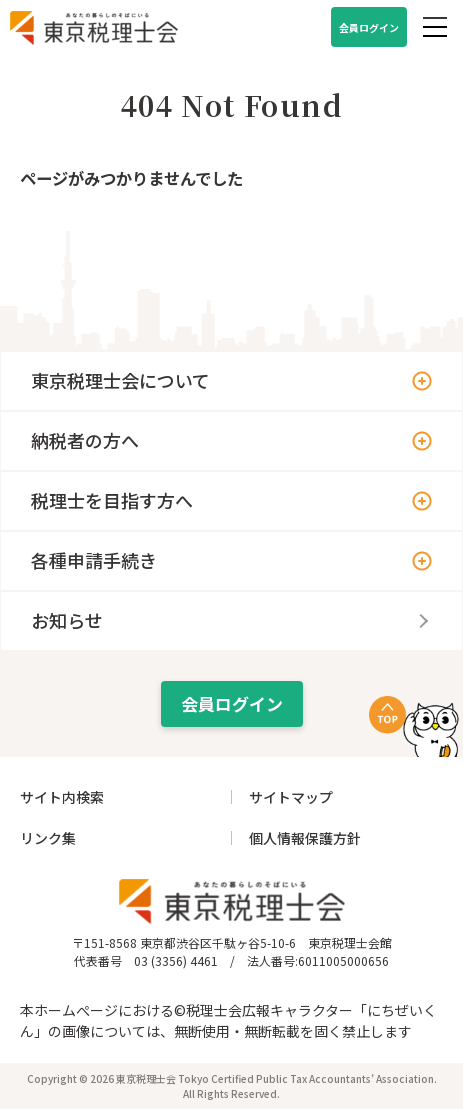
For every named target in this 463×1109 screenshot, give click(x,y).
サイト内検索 (62, 797)
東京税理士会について (120, 380)
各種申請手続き (94, 560)
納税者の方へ (85, 440)
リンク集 (48, 838)
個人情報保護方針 (305, 838)
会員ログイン (369, 27)
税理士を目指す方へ (112, 500)
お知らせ (67, 620)
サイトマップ (291, 797)
